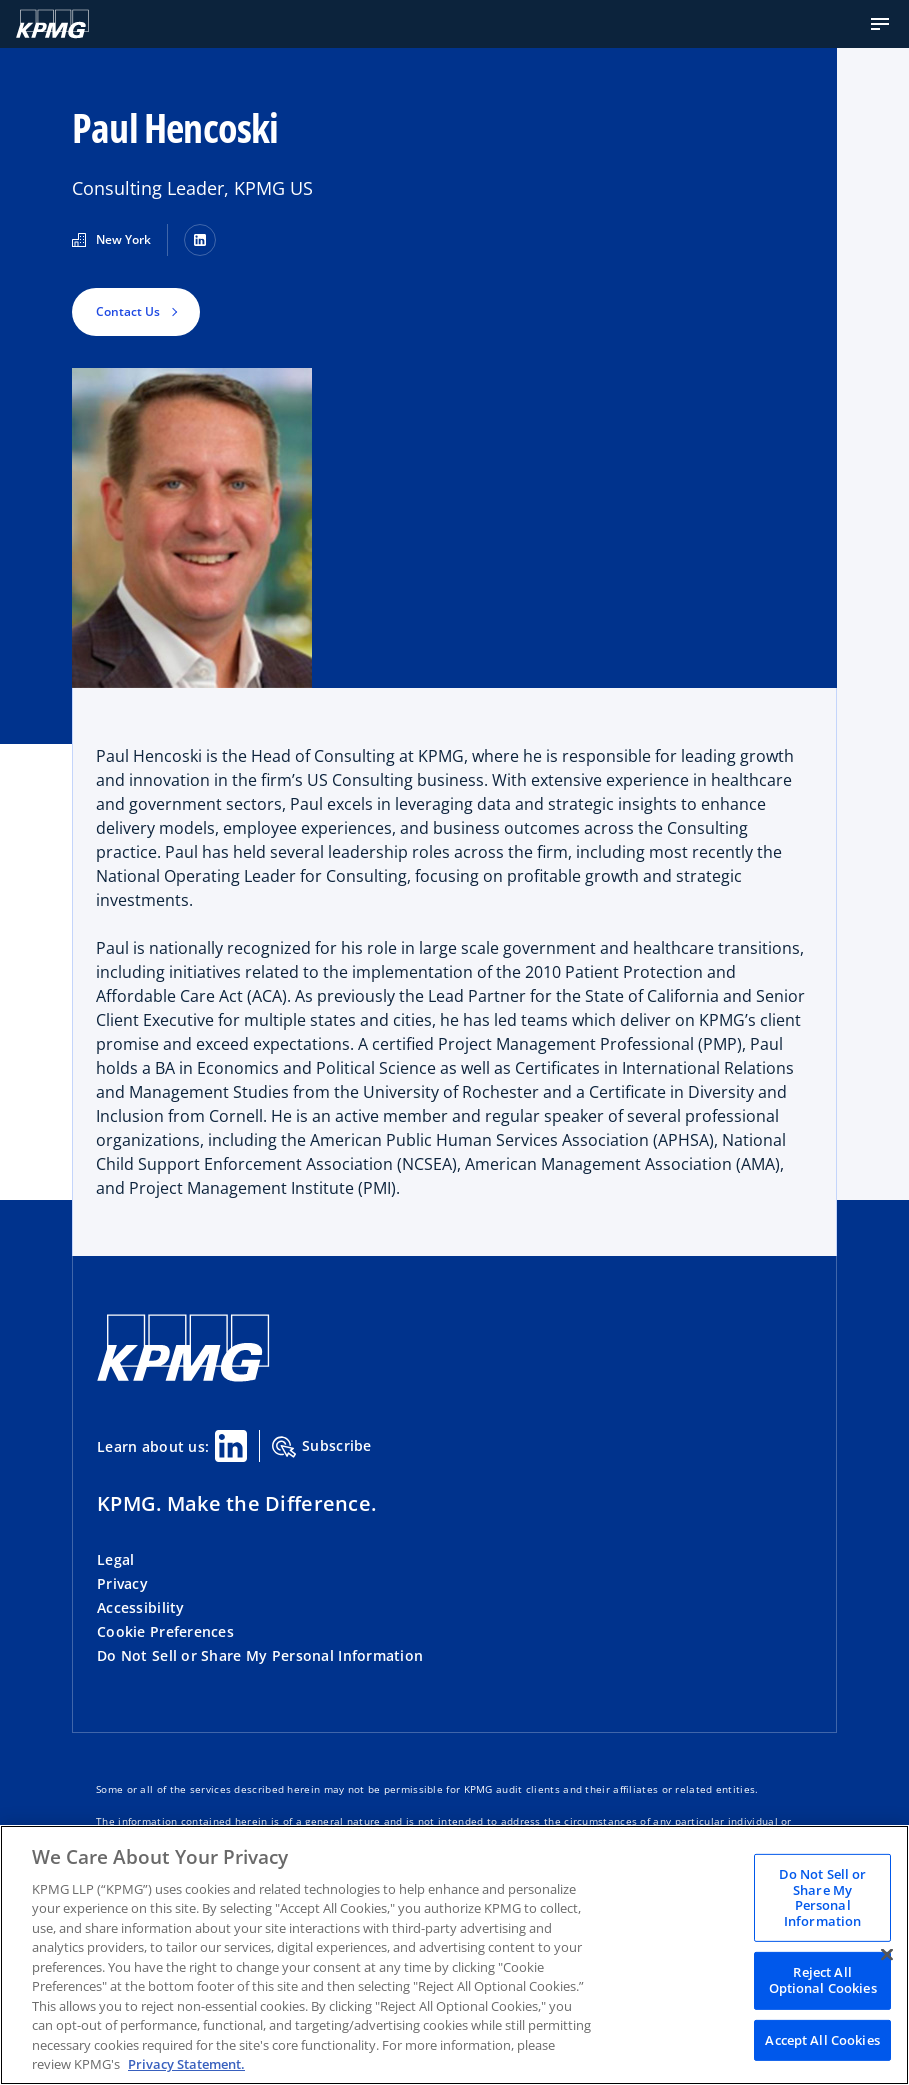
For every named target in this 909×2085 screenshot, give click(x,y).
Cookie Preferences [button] (165, 1631)
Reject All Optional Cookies (823, 1980)
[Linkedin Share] (231, 1446)
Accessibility (141, 1607)
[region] (454, 1955)
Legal (115, 1559)
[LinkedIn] (200, 240)
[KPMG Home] (52, 24)
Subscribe (322, 1447)
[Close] (887, 1954)
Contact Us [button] (128, 311)
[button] (880, 24)
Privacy (122, 1583)
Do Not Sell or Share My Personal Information (260, 1655)
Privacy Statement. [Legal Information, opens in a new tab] (186, 2064)
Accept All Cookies (822, 2039)
